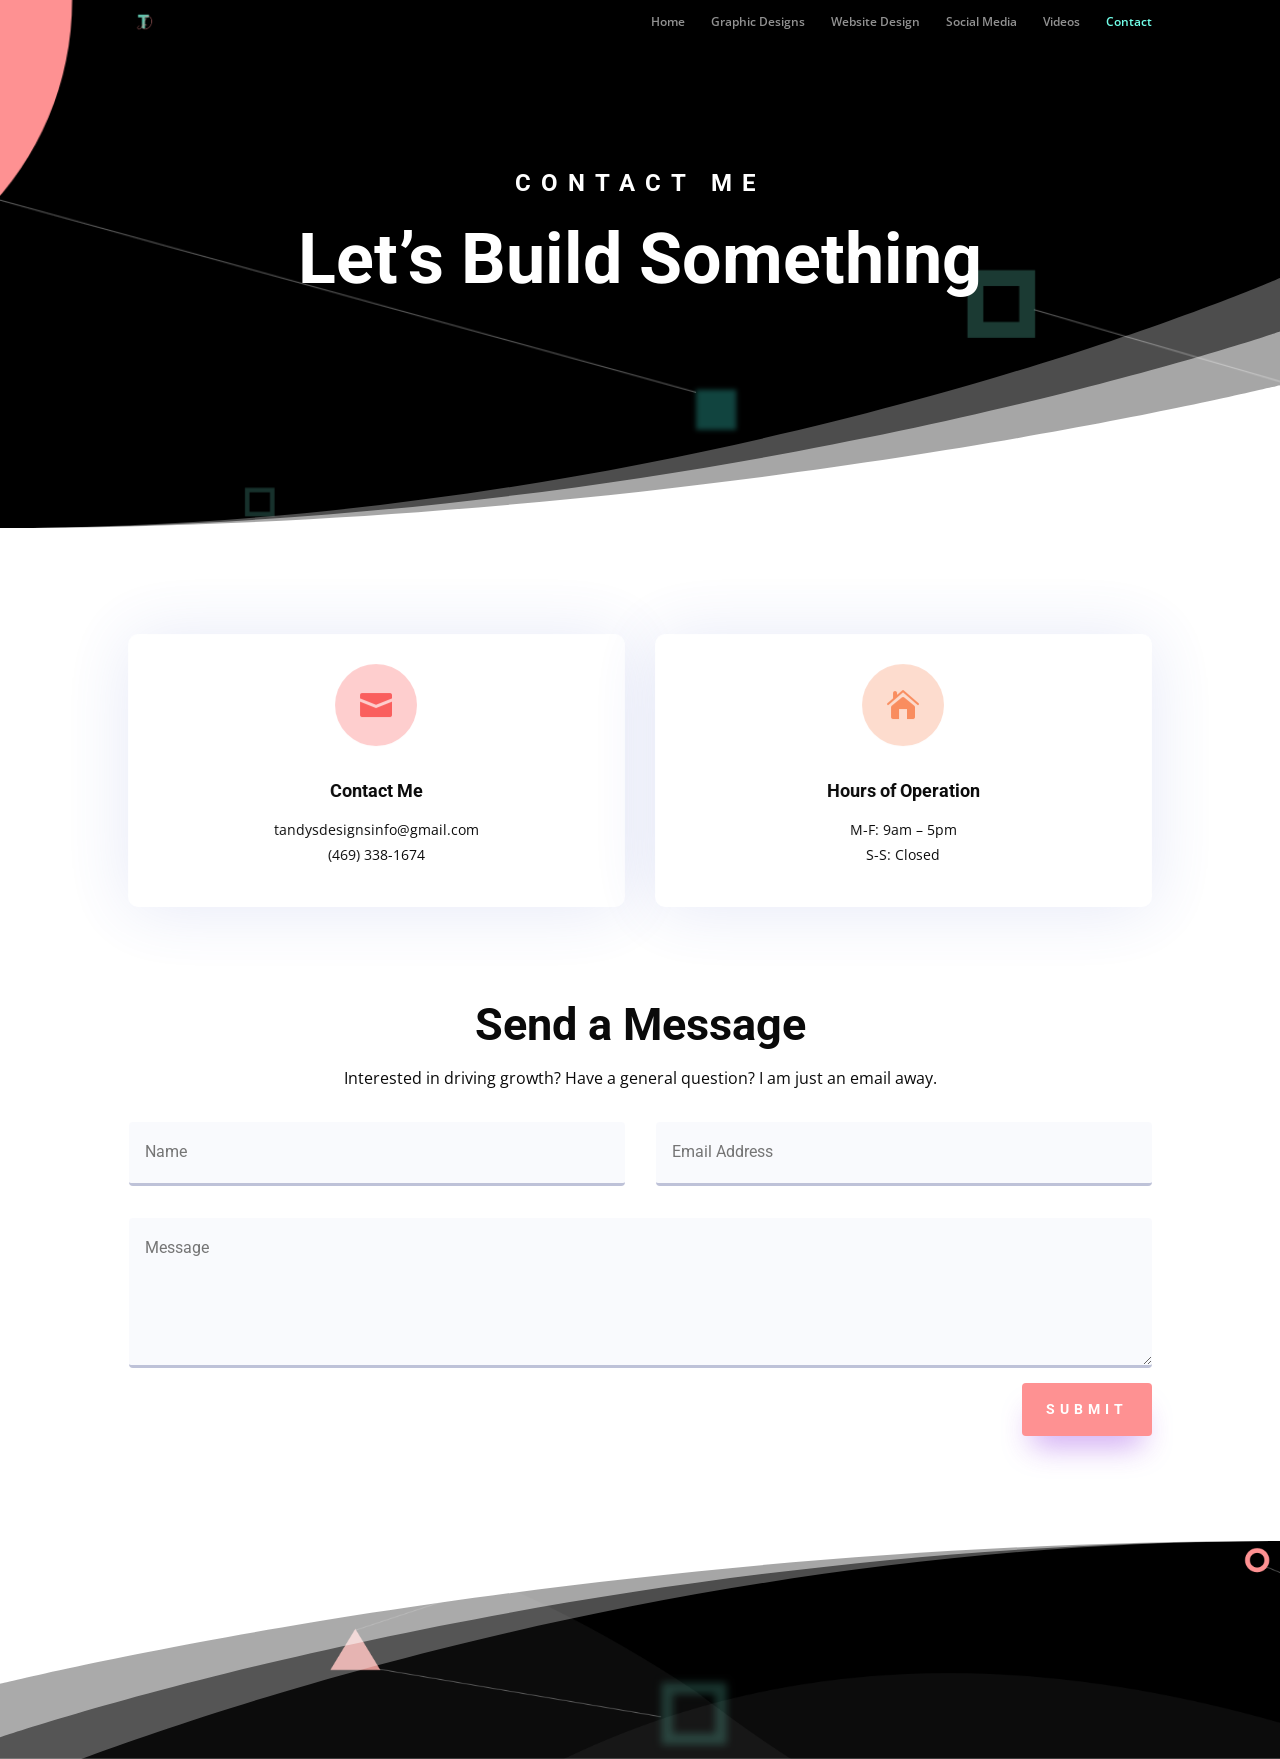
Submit (1087, 1409)
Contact (1129, 22)
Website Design (875, 22)
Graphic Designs (758, 22)
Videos (1061, 22)
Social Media (981, 22)
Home (668, 22)
